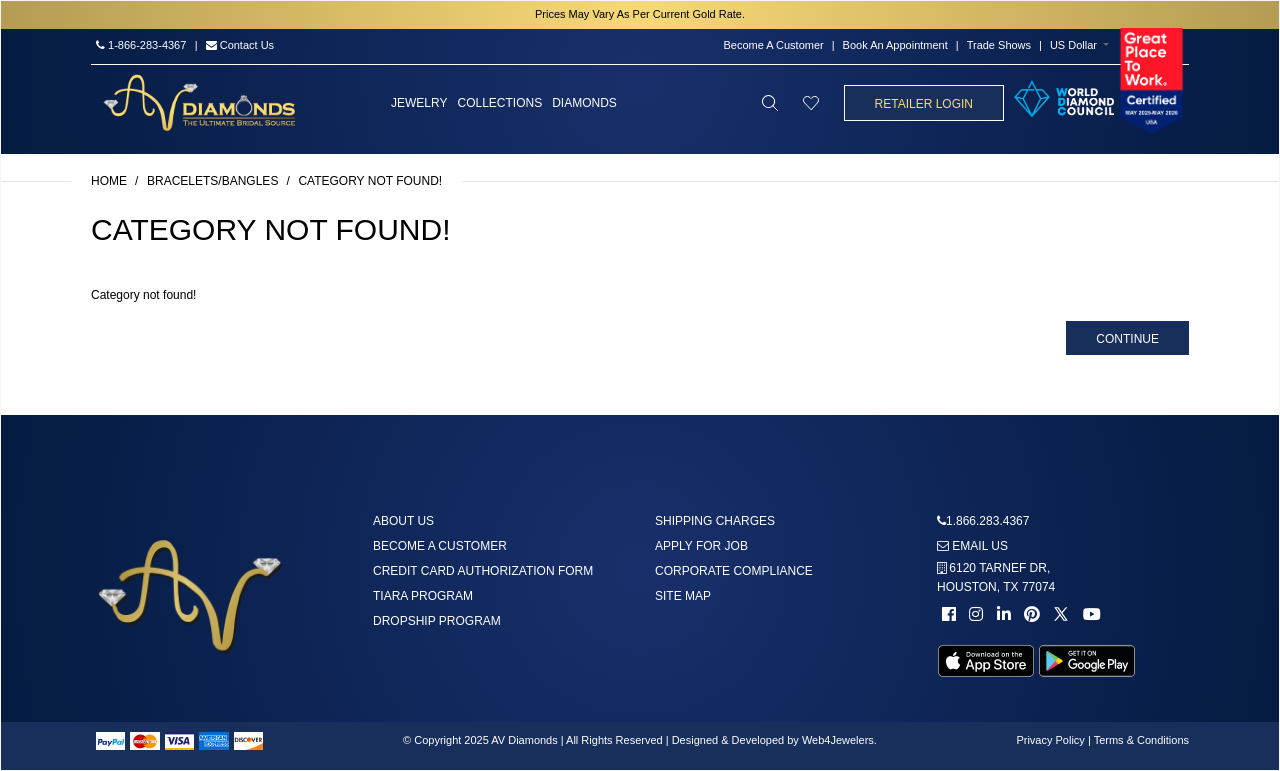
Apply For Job (701, 546)
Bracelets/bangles (212, 181)
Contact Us (240, 45)
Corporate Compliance (734, 571)
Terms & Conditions (1141, 740)
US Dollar (1073, 45)
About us (403, 521)
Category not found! (370, 181)
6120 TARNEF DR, (996, 577)
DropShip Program (437, 621)
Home (109, 181)
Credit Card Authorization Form (483, 571)
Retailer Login (924, 104)
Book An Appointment (895, 45)
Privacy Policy (1050, 740)
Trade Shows (999, 45)
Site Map (683, 596)
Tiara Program (423, 596)
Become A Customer (773, 45)
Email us (972, 546)
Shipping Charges (715, 521)
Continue (1127, 339)
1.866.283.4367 (987, 521)
